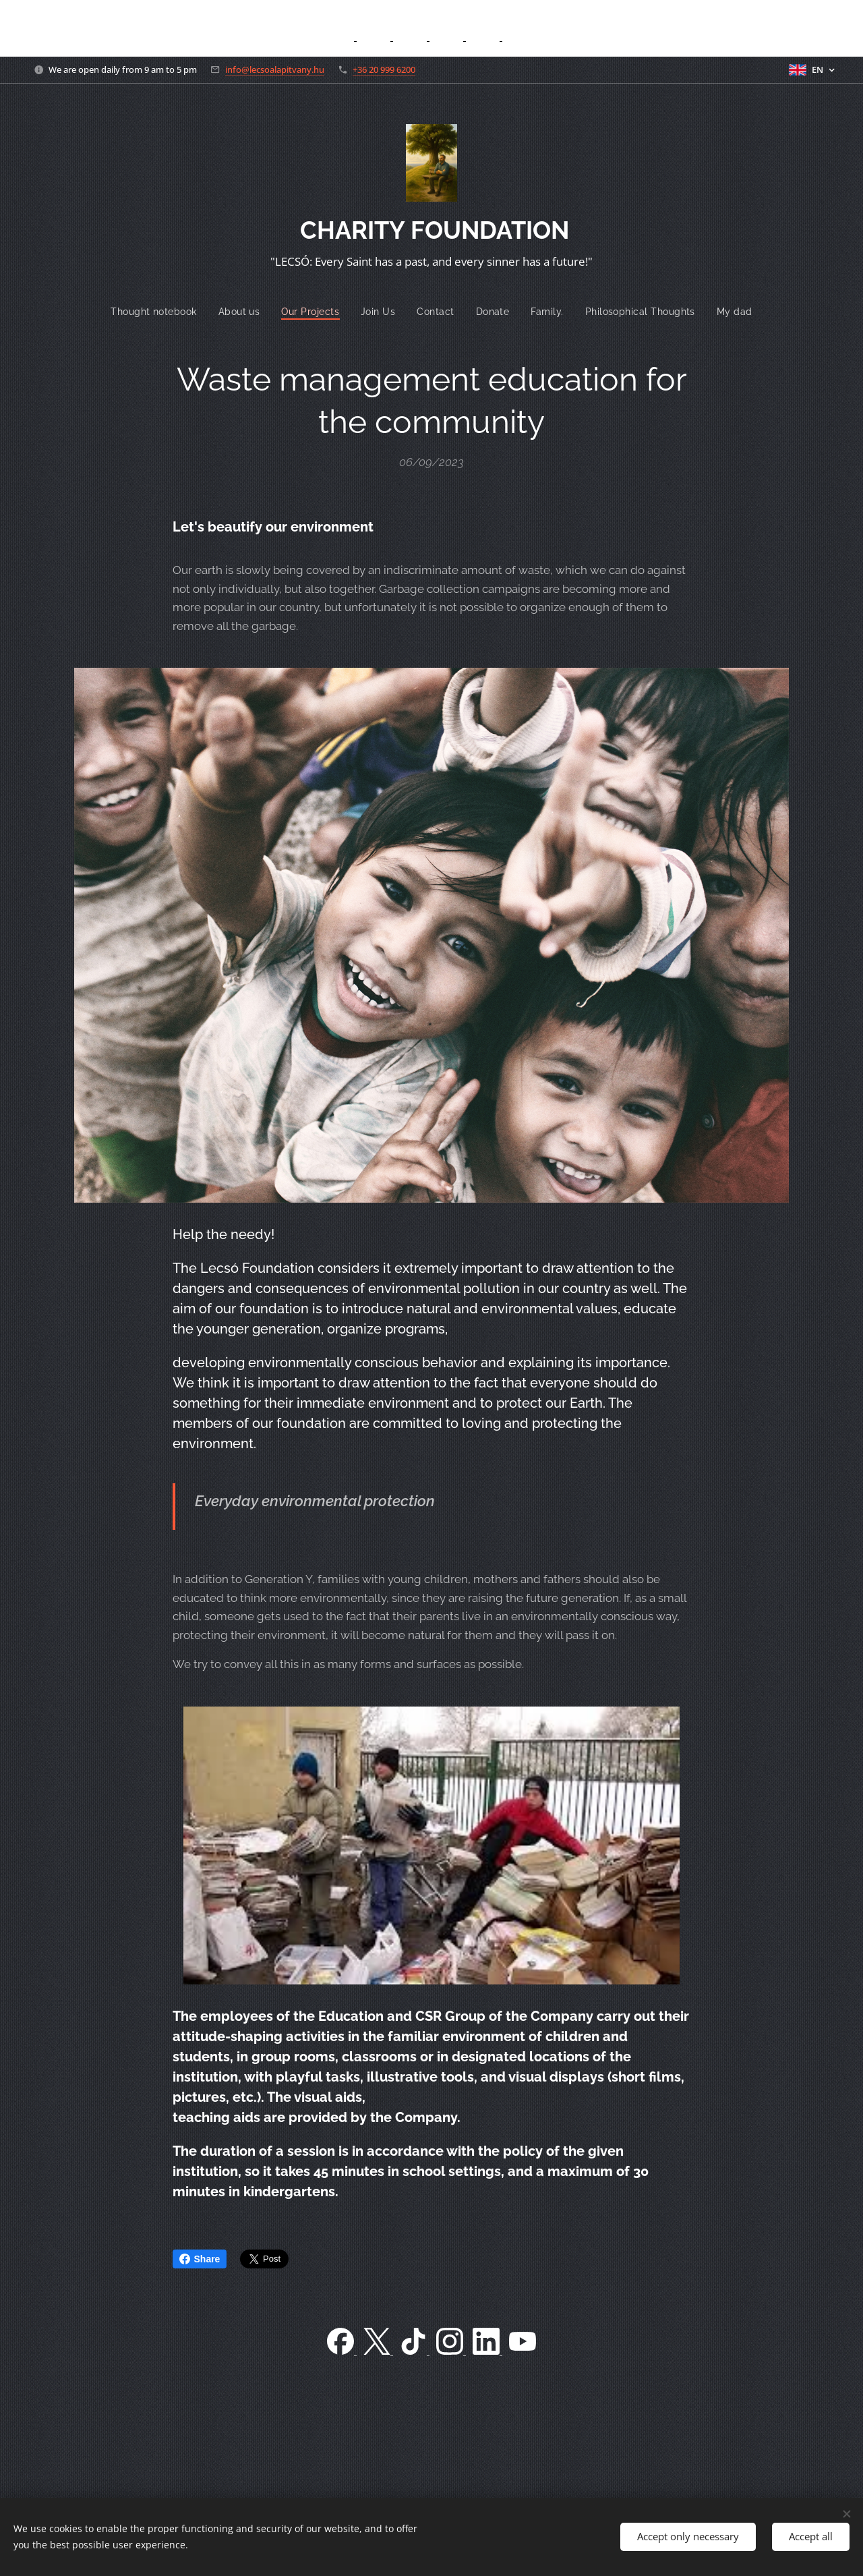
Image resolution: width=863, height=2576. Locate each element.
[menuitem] (153, 311)
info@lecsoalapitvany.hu (274, 69)
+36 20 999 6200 (384, 69)
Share (199, 2259)
